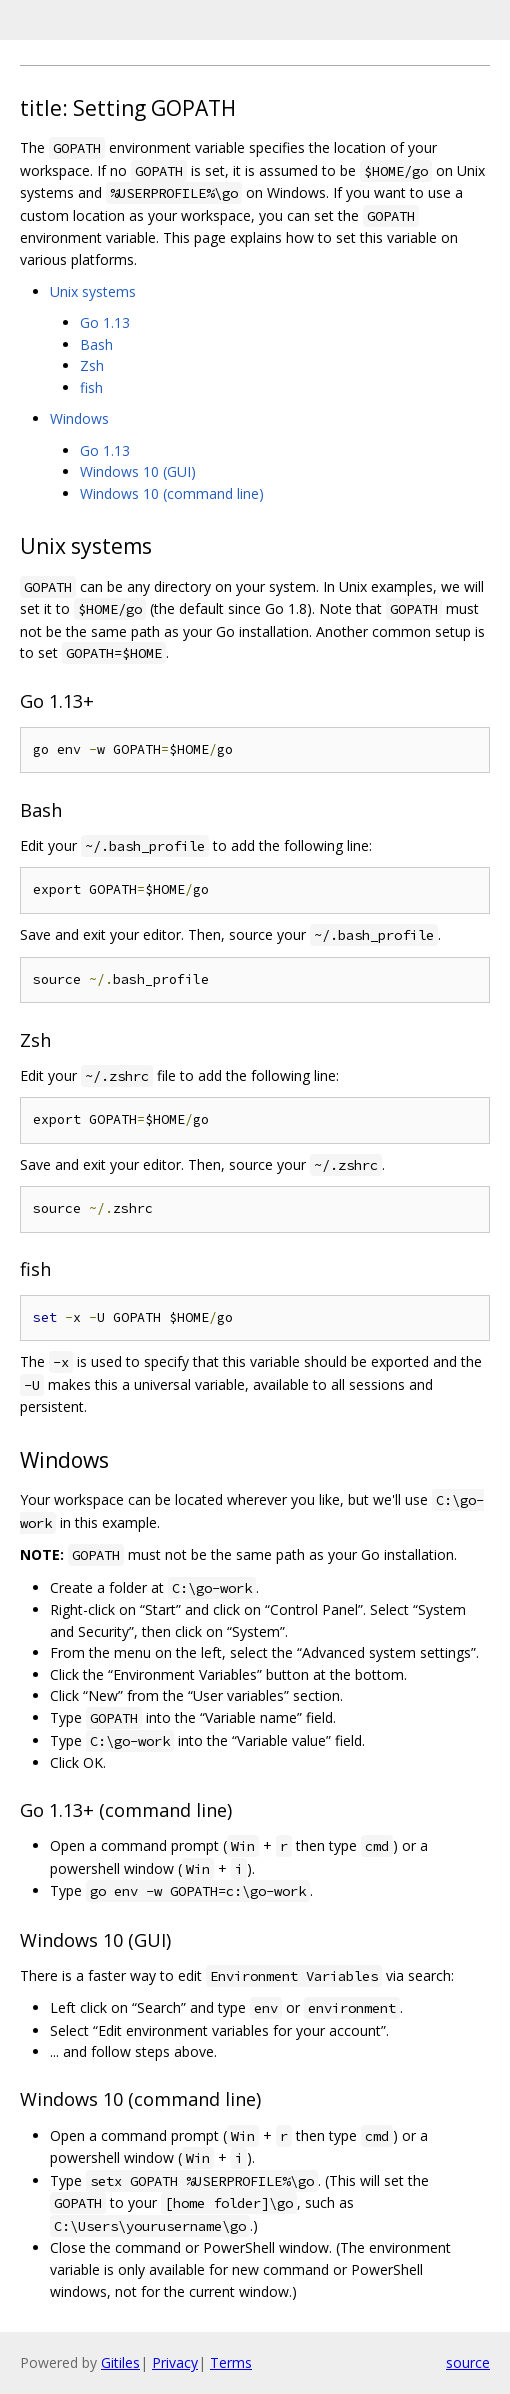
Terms (231, 2362)
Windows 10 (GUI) (138, 471)
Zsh (92, 365)
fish (91, 387)
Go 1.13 (105, 322)
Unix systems (93, 291)
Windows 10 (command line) (172, 493)
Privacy (175, 2362)
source (468, 2362)
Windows (79, 418)
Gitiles (120, 2362)
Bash (96, 344)
